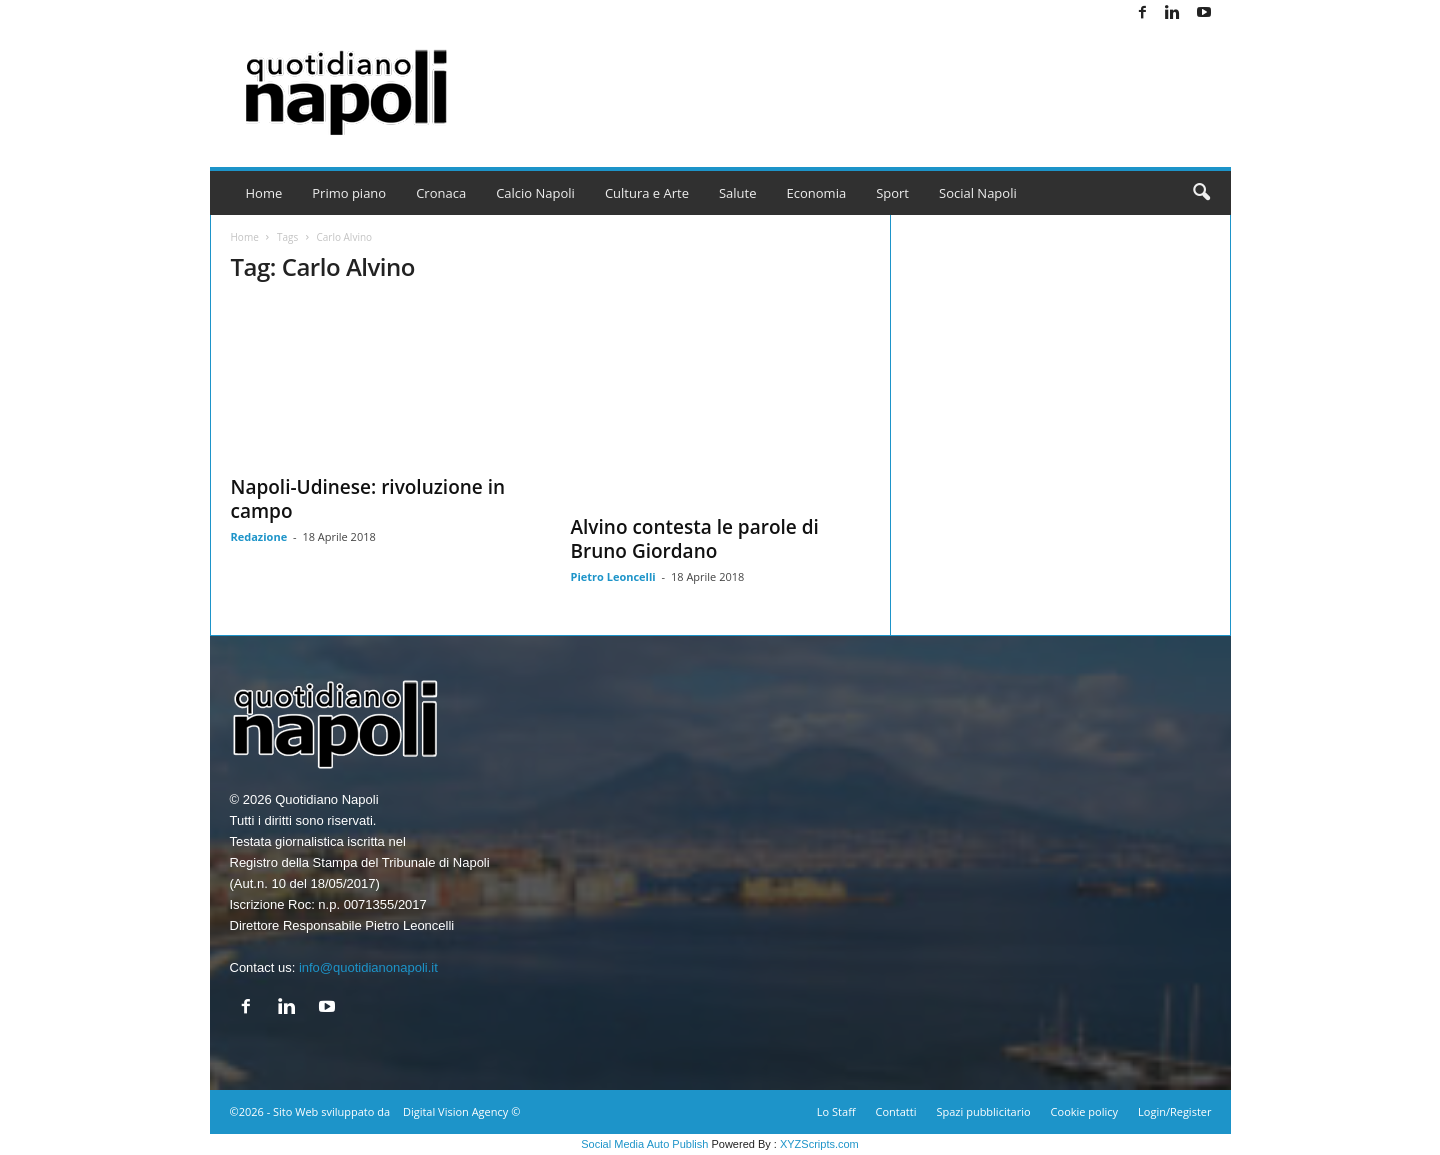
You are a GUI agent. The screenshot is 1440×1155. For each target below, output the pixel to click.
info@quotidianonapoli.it (368, 967)
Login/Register (1174, 1111)
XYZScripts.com (819, 1144)
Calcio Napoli (535, 193)
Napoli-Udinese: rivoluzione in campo (368, 499)
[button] (1201, 193)
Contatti (896, 1111)
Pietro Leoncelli (613, 576)
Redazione (259, 536)
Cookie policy (1084, 1111)
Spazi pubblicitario (983, 1111)
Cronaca (441, 193)
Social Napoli (978, 193)
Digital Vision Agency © (461, 1111)
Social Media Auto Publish (644, 1144)
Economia (817, 193)
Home (264, 193)
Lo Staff (836, 1111)
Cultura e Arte (647, 193)
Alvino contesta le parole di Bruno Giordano (695, 539)
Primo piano (349, 193)
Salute (738, 193)
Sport (892, 193)
